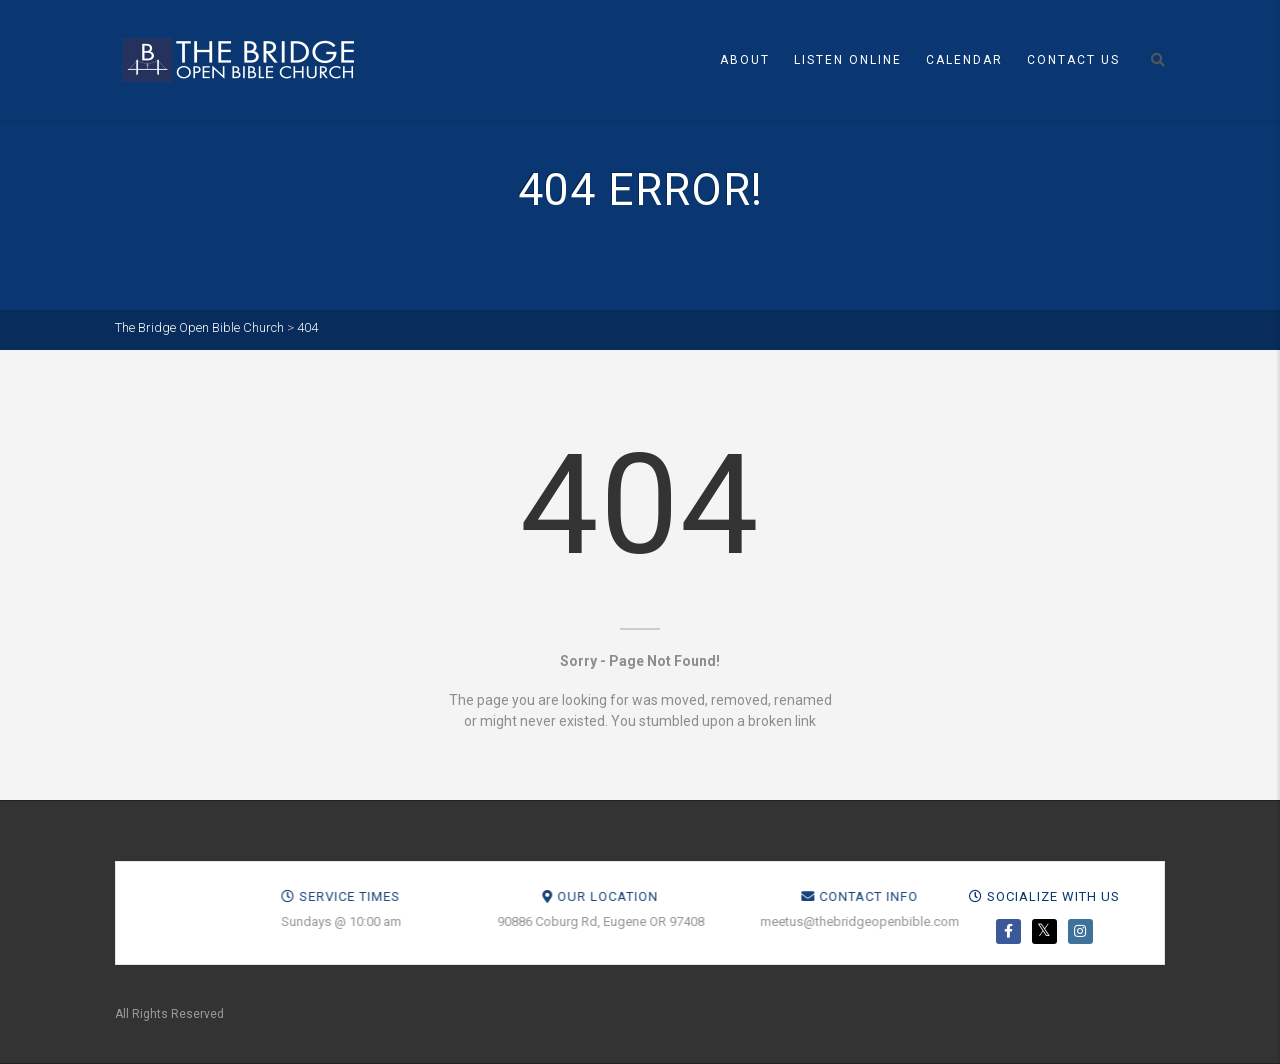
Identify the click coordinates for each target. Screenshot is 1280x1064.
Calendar (964, 60)
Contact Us (1073, 60)
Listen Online (848, 60)
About (745, 60)
